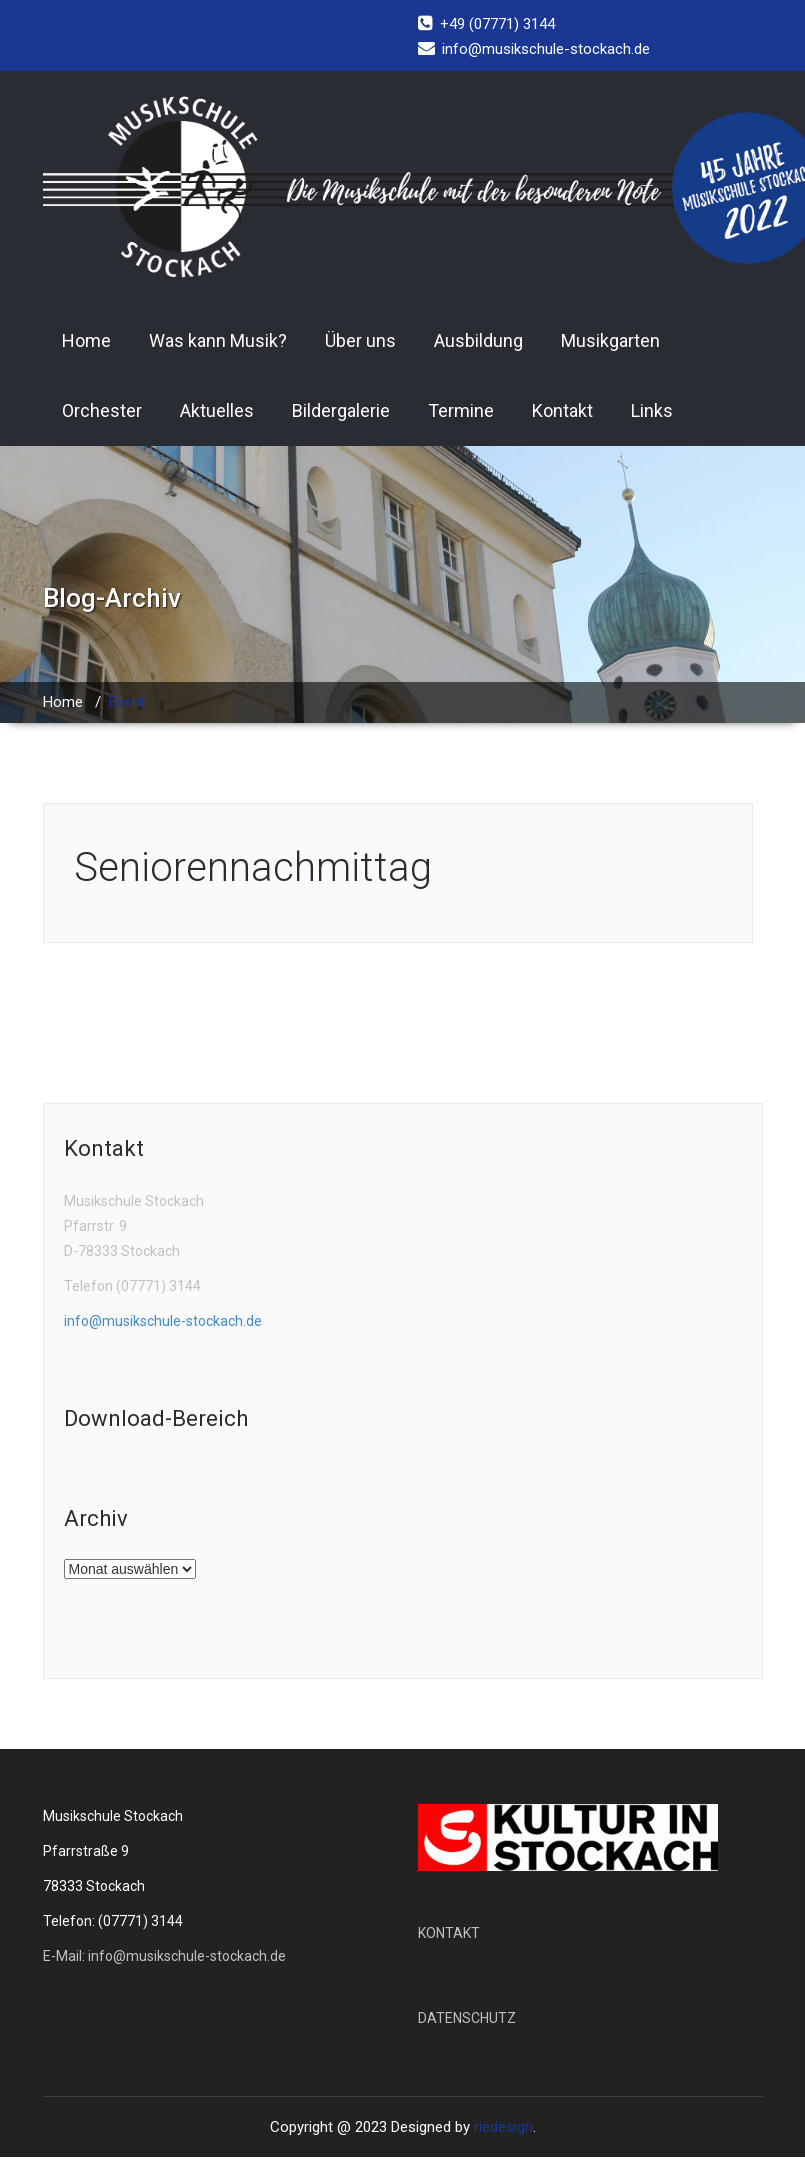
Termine (461, 410)
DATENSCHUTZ (467, 2018)
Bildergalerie (341, 410)
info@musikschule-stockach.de (163, 1321)
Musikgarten (610, 340)
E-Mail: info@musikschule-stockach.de (164, 1956)
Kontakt (562, 410)
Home (86, 340)
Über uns (360, 340)
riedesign (503, 2127)
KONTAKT (449, 1933)
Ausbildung (478, 340)
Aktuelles (217, 410)
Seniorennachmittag (253, 867)
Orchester (102, 410)
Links (652, 410)
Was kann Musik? (218, 340)
